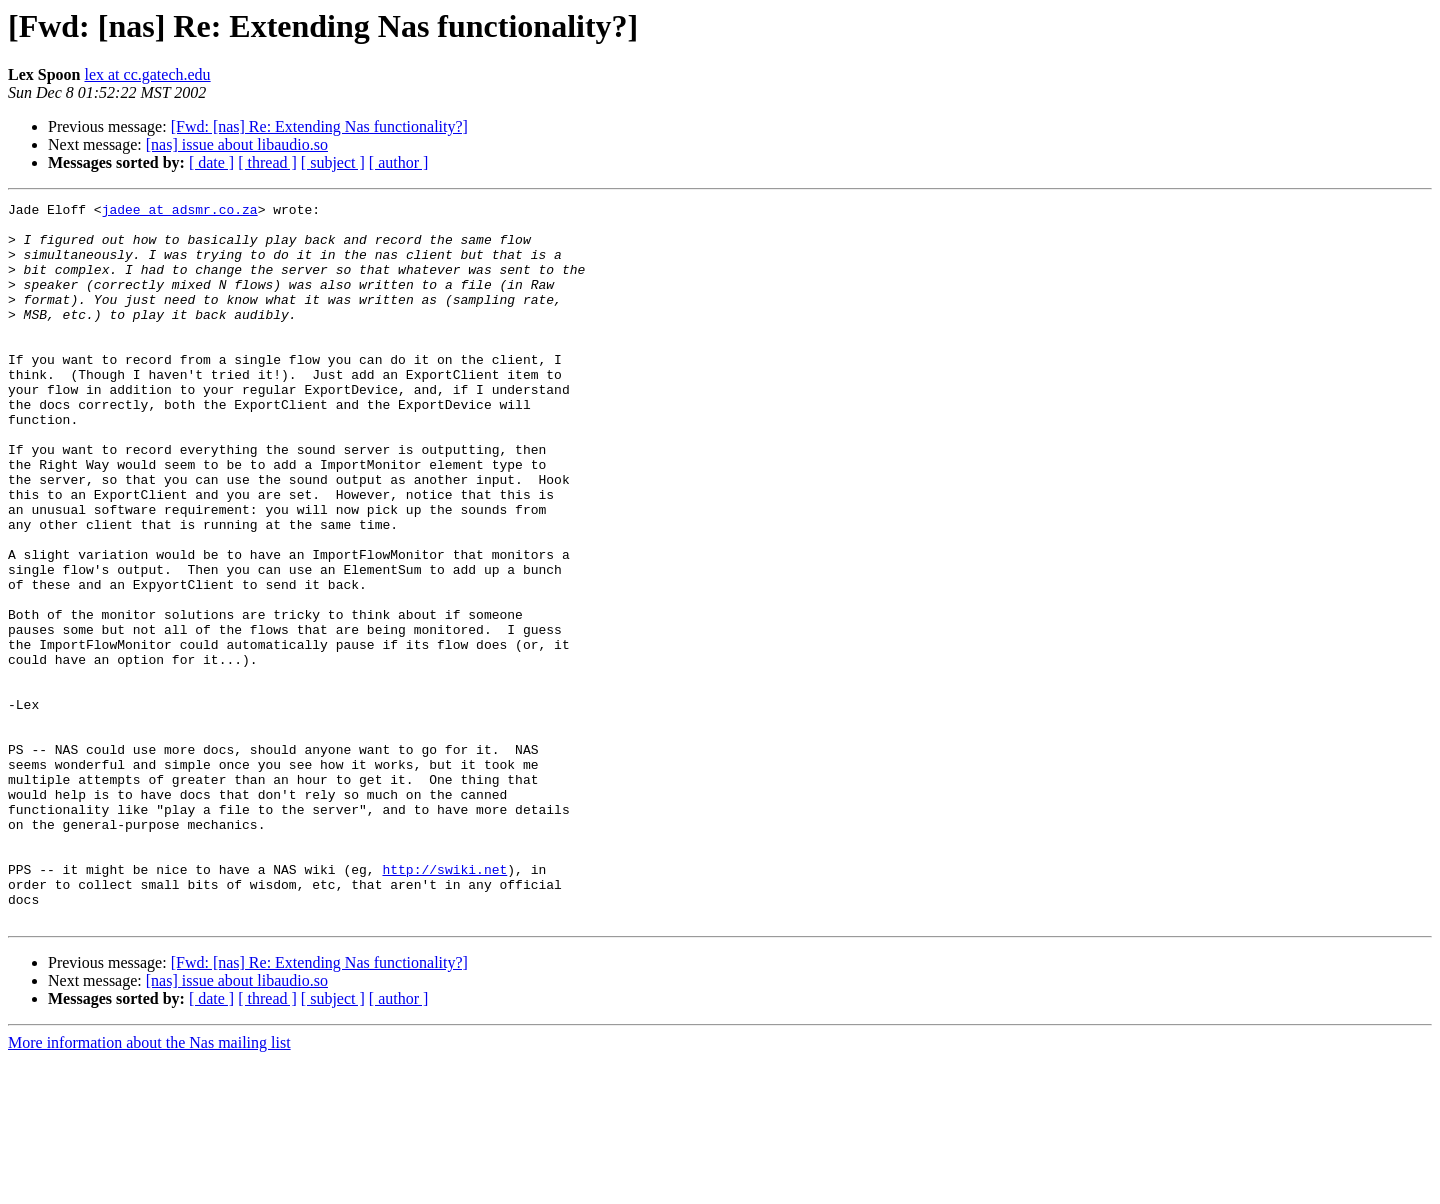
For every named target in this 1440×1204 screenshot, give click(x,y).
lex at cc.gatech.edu (147, 74)
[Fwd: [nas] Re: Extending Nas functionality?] (319, 126)
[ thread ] (267, 162)
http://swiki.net (444, 1004)
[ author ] (399, 162)
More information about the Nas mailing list (149, 1186)
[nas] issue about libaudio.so (237, 144)
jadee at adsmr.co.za (180, 212)
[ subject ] (333, 162)
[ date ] (211, 162)
